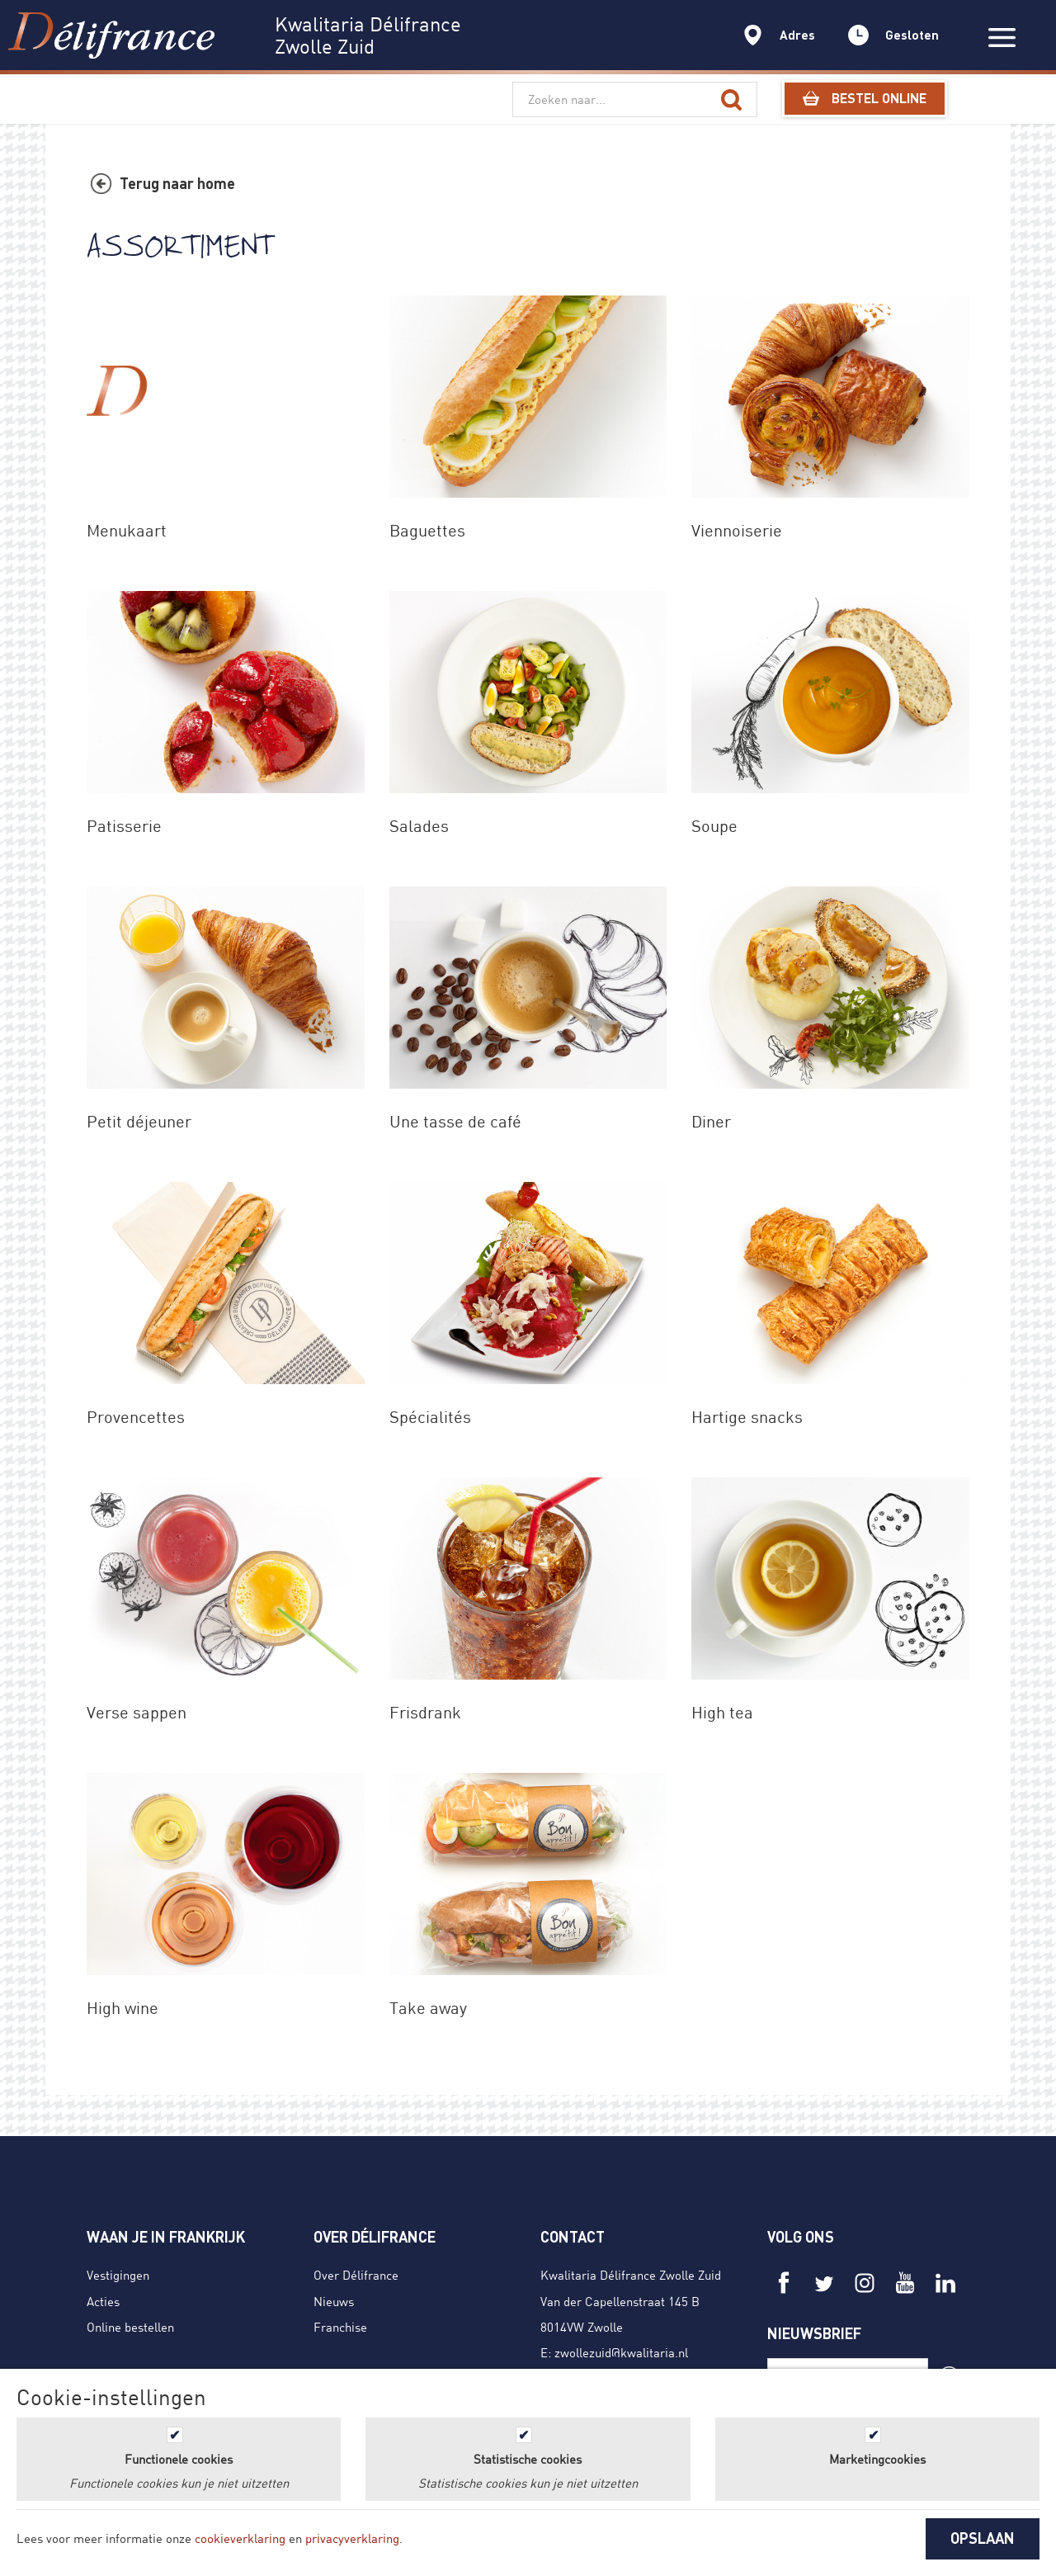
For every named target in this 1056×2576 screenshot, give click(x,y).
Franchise (340, 2326)
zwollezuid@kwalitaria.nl (621, 2352)
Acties (103, 2301)
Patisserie (124, 825)
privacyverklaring (352, 2538)
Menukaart (127, 530)
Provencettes (136, 1416)
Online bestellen (130, 2326)
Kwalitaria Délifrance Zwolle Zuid (630, 2274)
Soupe (714, 825)
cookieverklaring (240, 2538)
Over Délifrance (356, 2274)
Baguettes (427, 530)
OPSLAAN (982, 2538)
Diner (711, 1121)
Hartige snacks (747, 1416)
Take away (428, 2007)
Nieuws (334, 2301)
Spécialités (430, 1416)
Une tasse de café (455, 1121)
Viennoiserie (736, 530)
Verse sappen (136, 1712)
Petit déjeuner (139, 1121)
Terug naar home (177, 183)
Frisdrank (425, 1712)
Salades (419, 825)
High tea (722, 1712)
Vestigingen (118, 2274)
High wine (122, 2007)
